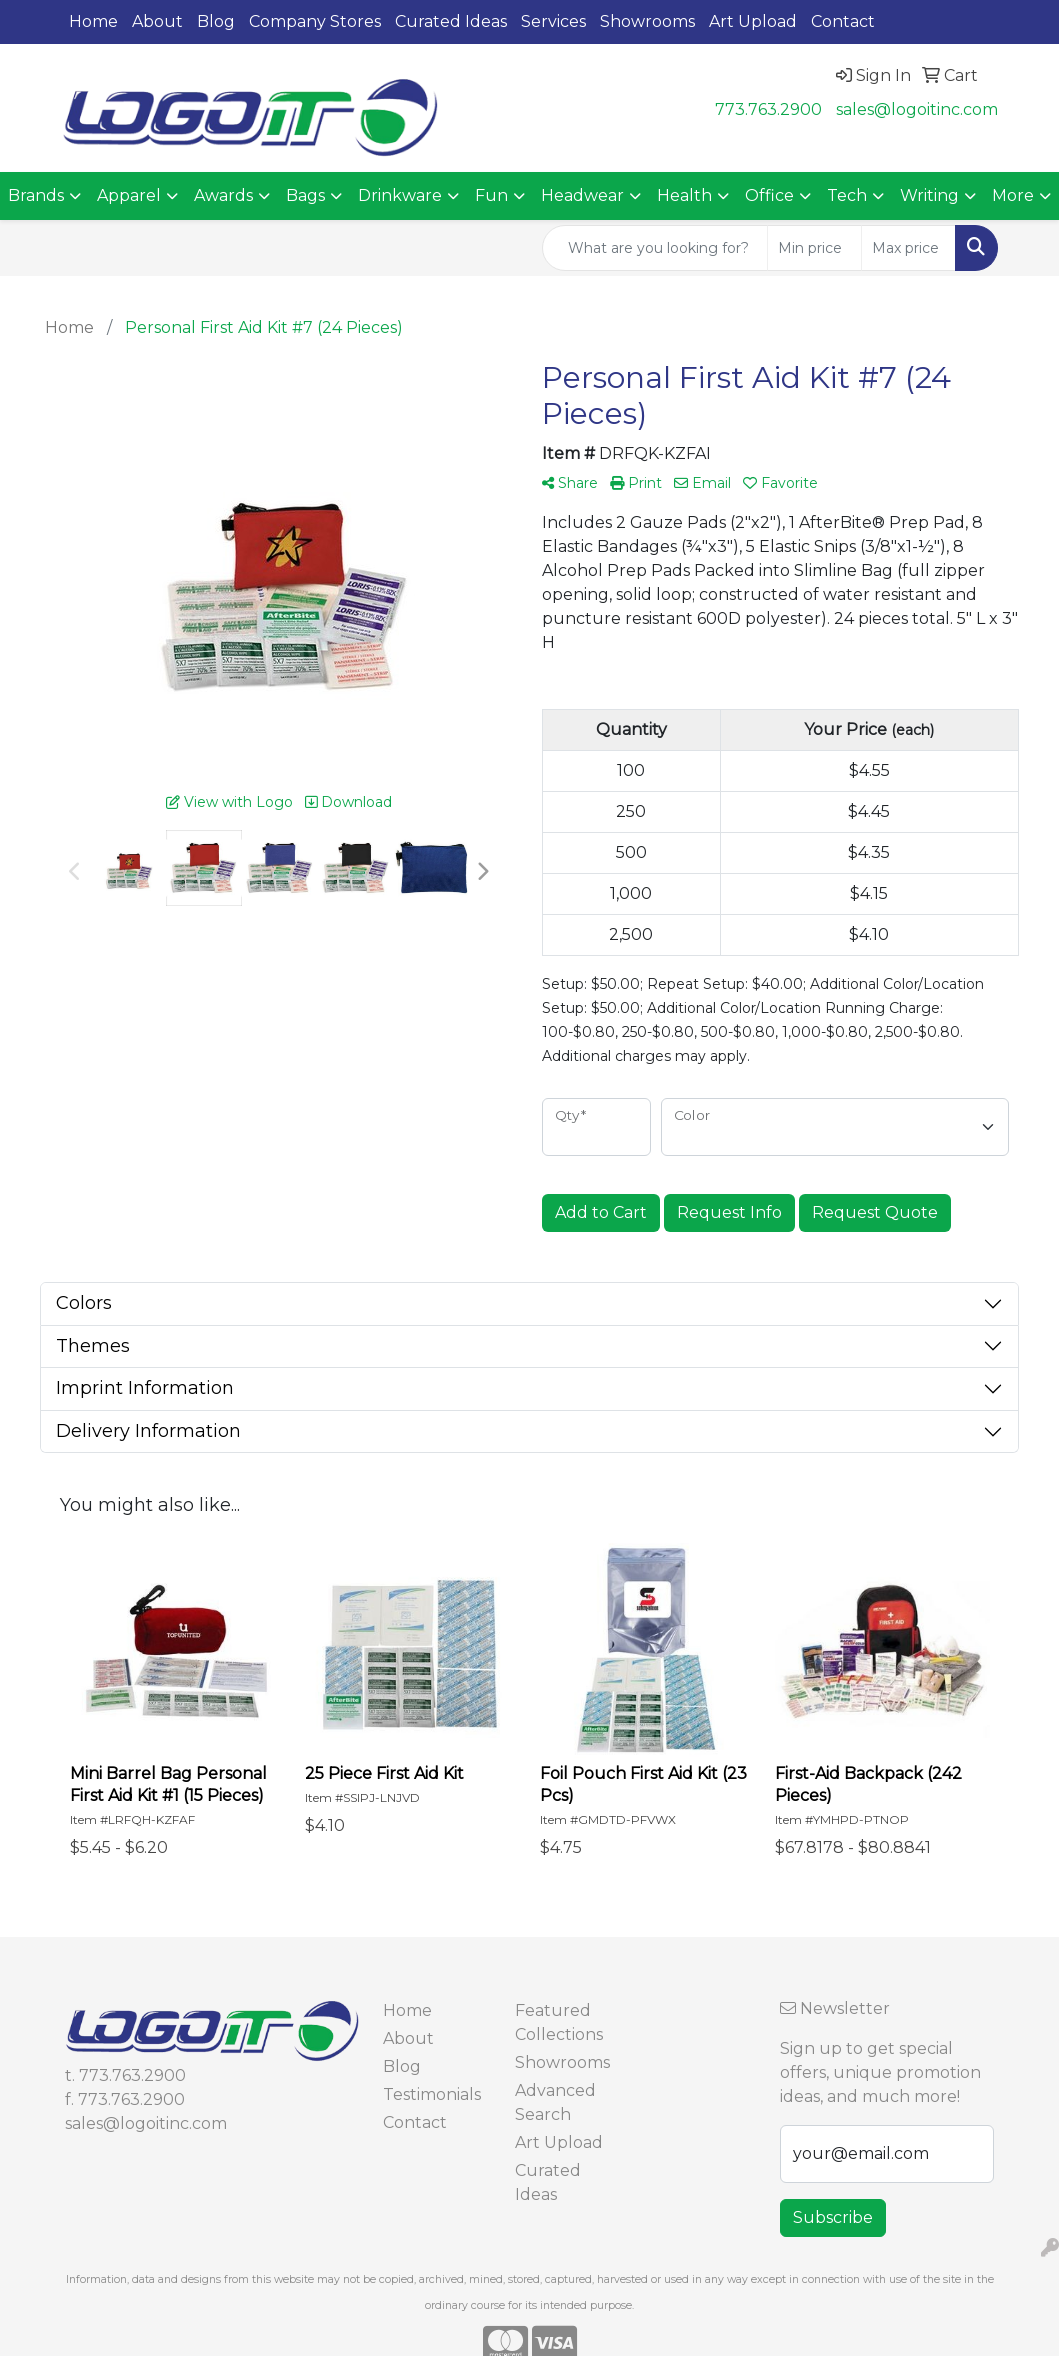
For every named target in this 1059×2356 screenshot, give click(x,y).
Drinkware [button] (400, 195)
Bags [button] (305, 195)
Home (93, 21)
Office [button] (769, 195)
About (157, 21)
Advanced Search (555, 2102)
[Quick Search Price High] (908, 248)
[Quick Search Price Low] (814, 248)
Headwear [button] (582, 195)
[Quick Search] (655, 248)
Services (553, 21)
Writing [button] (929, 195)
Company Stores (315, 21)
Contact (843, 21)
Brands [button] (36, 195)
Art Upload (753, 21)
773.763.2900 (768, 109)
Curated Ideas (451, 21)
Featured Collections (559, 2022)
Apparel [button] (129, 195)
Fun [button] (491, 195)
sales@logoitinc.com (917, 109)
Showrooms (647, 21)
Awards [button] (223, 195)
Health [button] (684, 195)
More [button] (1013, 195)
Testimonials (432, 2094)
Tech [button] (847, 195)
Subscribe (833, 2217)
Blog (216, 21)
